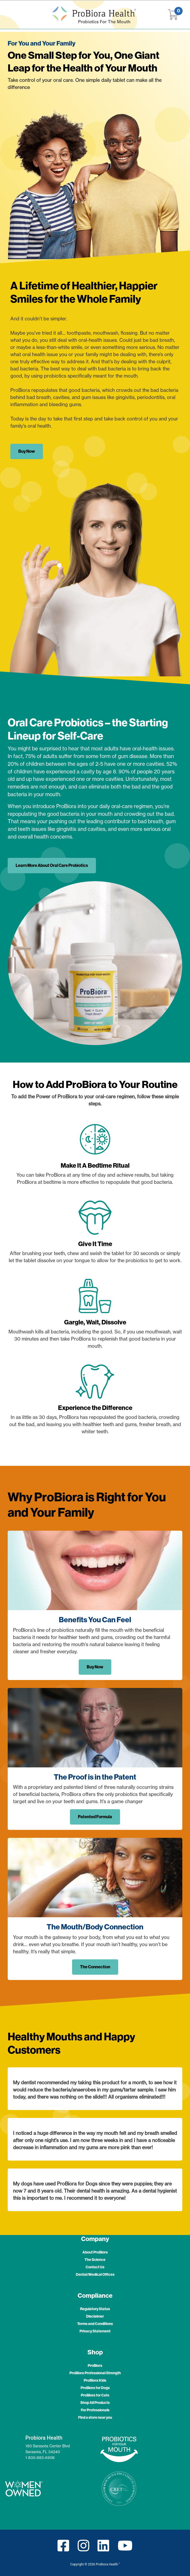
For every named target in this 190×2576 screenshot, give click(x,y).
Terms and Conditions (95, 2324)
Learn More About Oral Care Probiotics (52, 865)
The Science (95, 2259)
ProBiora (95, 2365)
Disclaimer (95, 2316)
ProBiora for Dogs (95, 2388)
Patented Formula (95, 1816)
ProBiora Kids (95, 2380)
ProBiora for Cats (95, 2395)
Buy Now (26, 451)
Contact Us (95, 2267)
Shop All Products (95, 2402)
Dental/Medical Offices (95, 2274)
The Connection (95, 1966)
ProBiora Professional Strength (95, 2373)
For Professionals (95, 2410)
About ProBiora (95, 2252)
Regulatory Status (95, 2309)
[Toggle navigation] (14, 14)
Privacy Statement (95, 2331)
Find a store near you (95, 2417)
